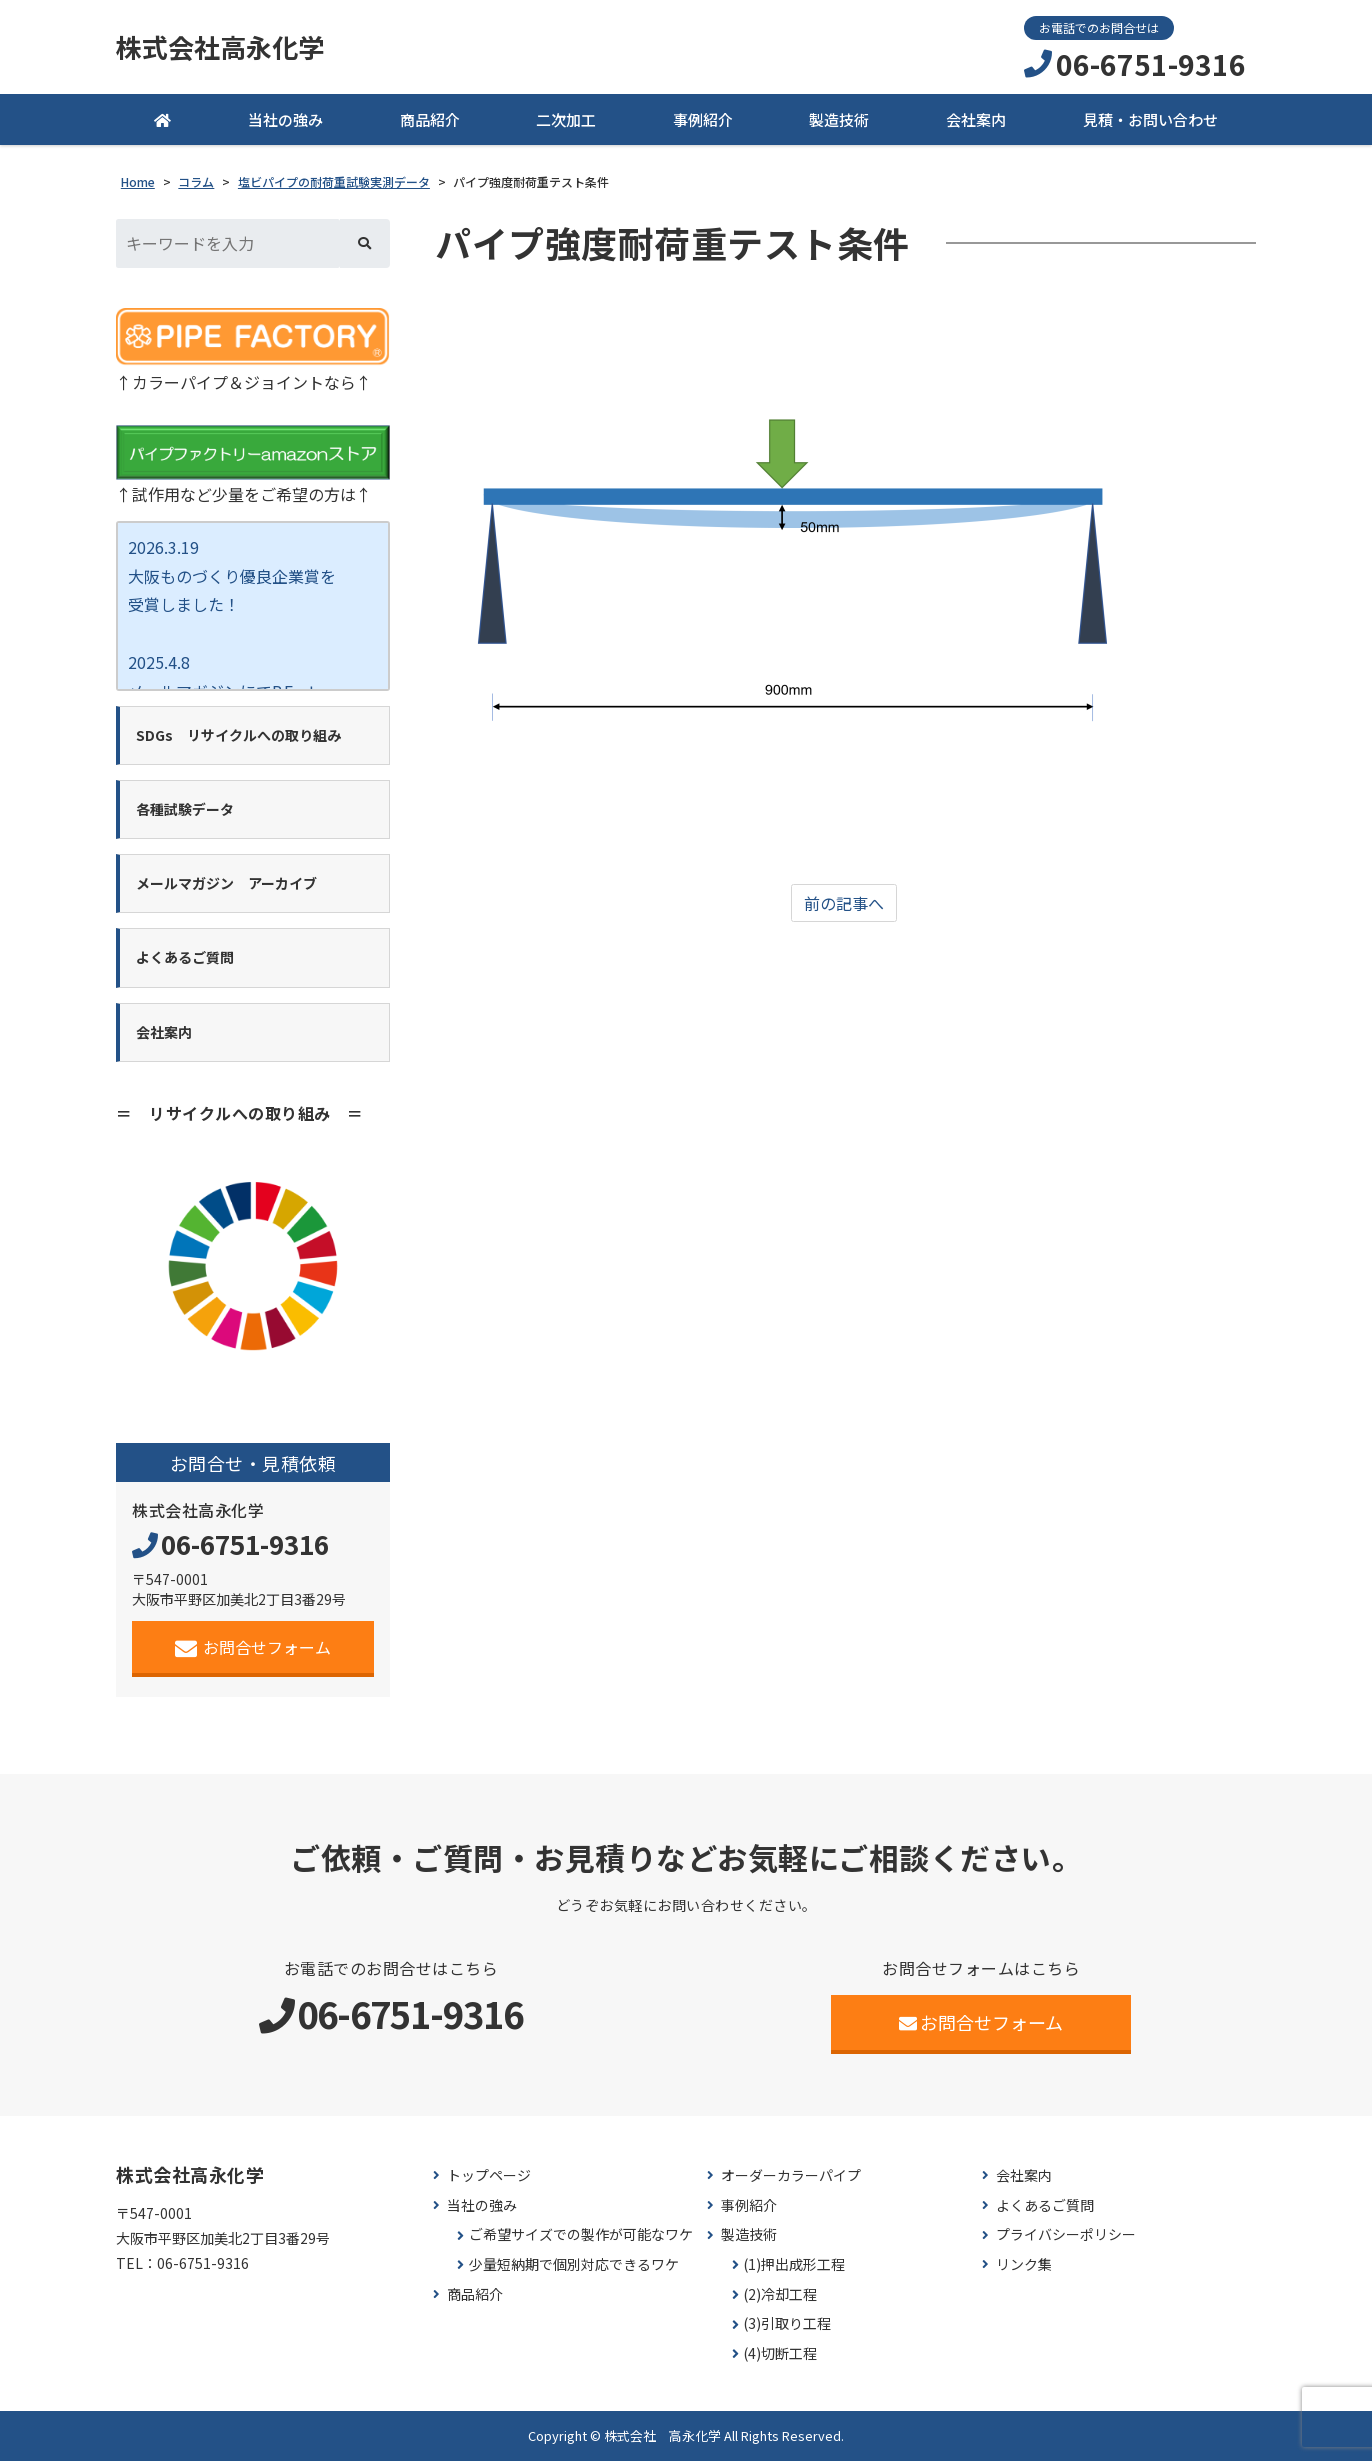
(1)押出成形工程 (794, 2264)
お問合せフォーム (253, 1647)
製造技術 (839, 119)
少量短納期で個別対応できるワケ (574, 2264)
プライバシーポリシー (1066, 2234)
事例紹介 (703, 119)
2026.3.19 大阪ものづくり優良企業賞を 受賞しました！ (232, 576)
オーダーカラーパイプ (791, 2175)
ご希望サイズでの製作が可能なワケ (581, 2234)
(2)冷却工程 (780, 2294)
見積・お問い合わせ (1150, 119)
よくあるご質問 (1045, 2205)
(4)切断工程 (780, 2353)
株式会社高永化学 (220, 47)
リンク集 (1024, 2264)
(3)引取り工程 (787, 2323)
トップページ (489, 2175)
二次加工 (566, 119)
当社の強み (285, 119)
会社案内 (976, 119)
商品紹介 (430, 119)
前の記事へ (844, 903)
